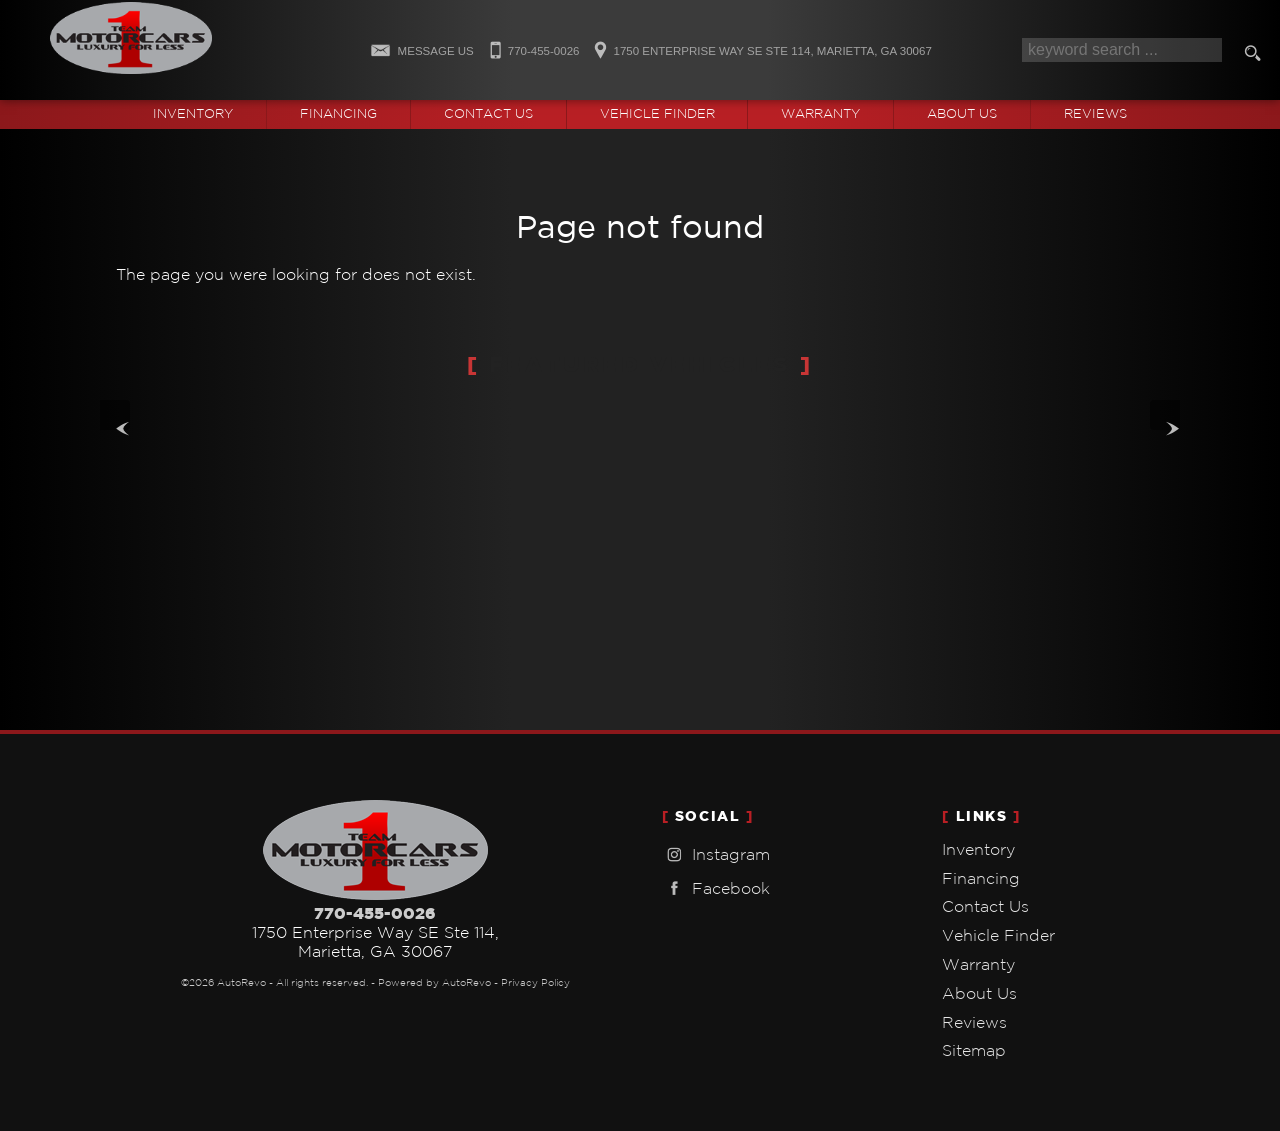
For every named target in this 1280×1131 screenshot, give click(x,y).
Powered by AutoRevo (434, 982)
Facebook (716, 888)
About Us (979, 993)
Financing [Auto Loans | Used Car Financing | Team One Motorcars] (338, 113)
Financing (981, 878)
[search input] (1122, 50)
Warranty (978, 964)
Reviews (1095, 113)
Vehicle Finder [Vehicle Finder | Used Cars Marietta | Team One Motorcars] (657, 113)
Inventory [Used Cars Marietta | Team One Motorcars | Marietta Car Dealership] (193, 113)
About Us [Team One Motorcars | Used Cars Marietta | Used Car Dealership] (962, 113)
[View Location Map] (759, 44)
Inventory (978, 849)
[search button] (1256, 56)
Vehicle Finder (998, 935)
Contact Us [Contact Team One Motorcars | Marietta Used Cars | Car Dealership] (488, 113)
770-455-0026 (375, 913)
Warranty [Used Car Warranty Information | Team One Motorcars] (820, 113)
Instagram (716, 854)
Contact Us (985, 906)
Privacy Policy (535, 982)
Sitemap (974, 1050)
